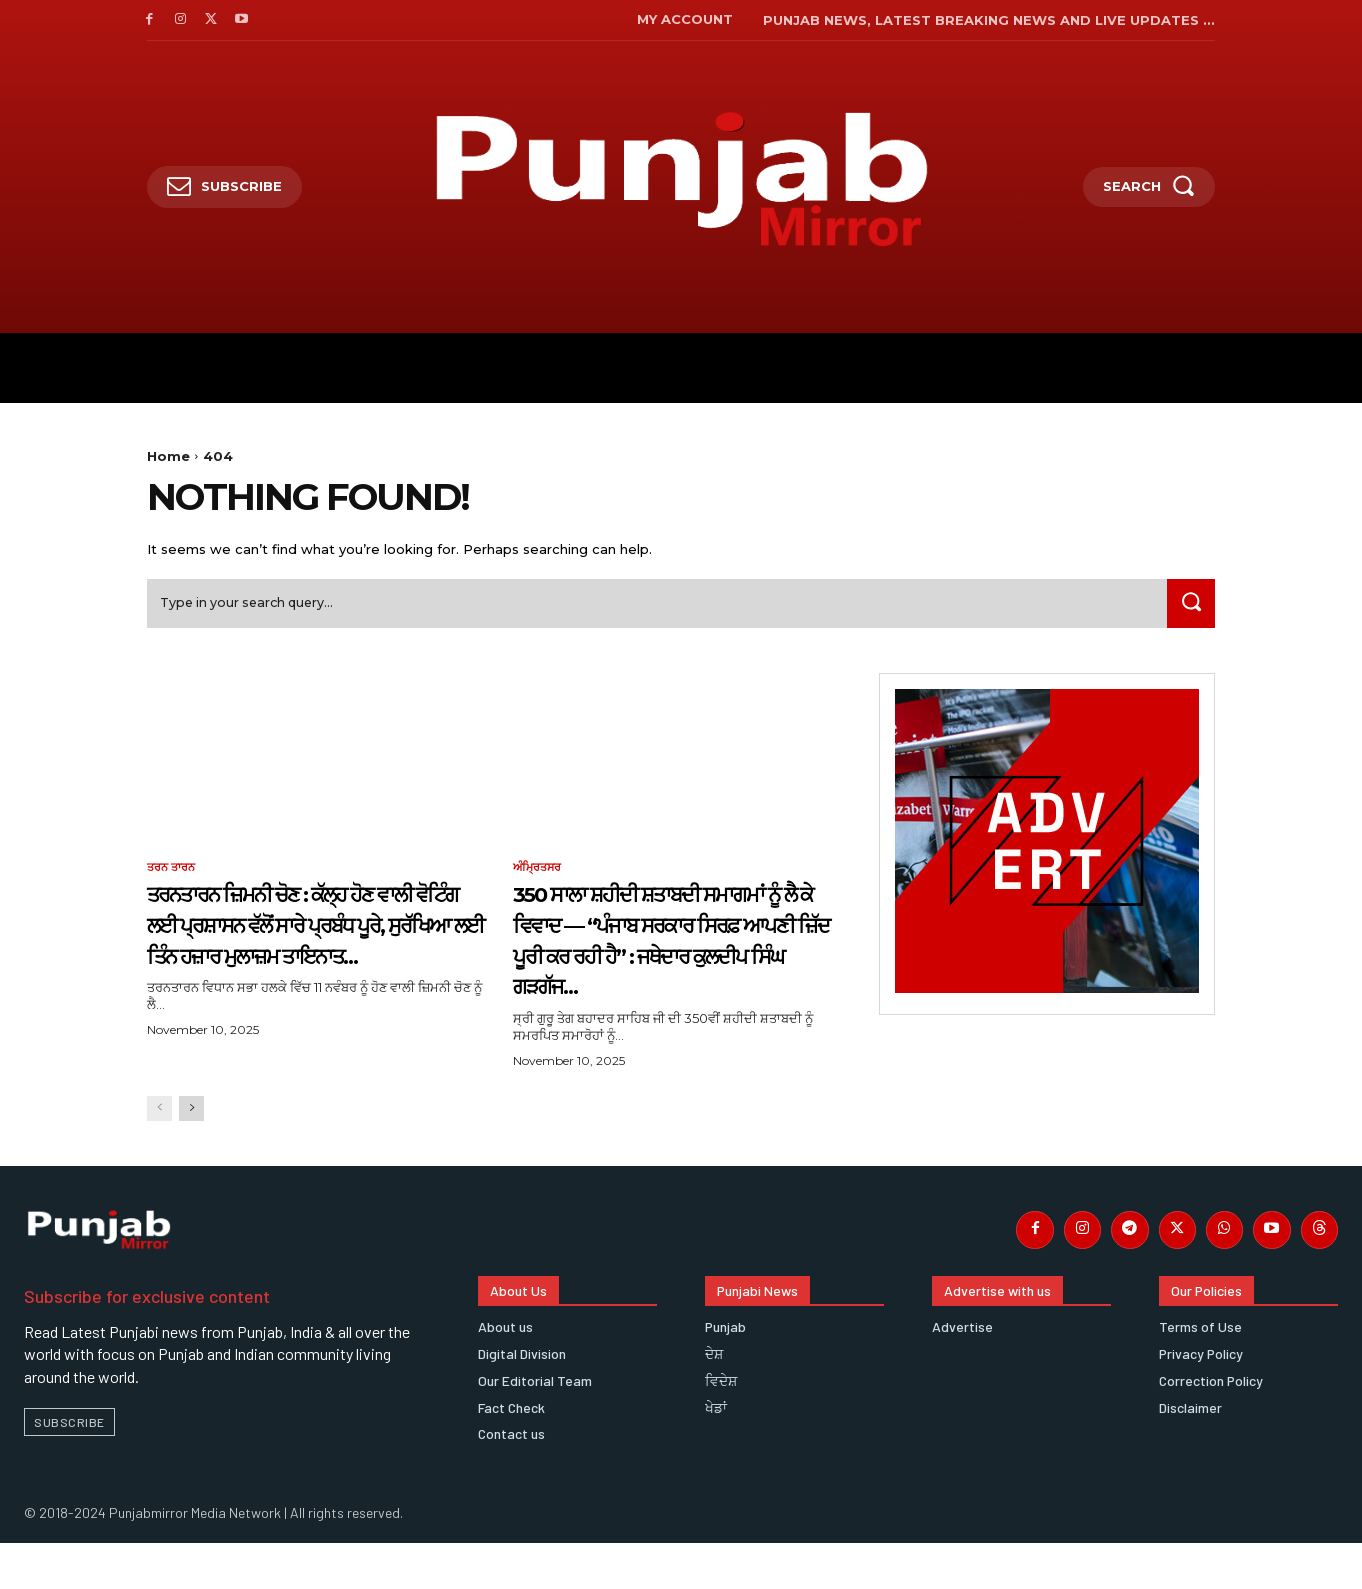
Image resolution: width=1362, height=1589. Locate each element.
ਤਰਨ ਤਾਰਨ (173, 874)
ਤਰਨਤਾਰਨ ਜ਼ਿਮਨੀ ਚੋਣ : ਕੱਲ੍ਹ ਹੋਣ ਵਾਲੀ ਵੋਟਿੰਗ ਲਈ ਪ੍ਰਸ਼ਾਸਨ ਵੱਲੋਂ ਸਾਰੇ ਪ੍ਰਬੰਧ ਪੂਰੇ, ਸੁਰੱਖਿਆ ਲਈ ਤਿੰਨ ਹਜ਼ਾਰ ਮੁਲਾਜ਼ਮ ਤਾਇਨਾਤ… (314, 945)
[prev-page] (159, 1147)
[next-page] (191, 1147)
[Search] (1188, 608)
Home (168, 456)
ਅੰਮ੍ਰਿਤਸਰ (539, 874)
